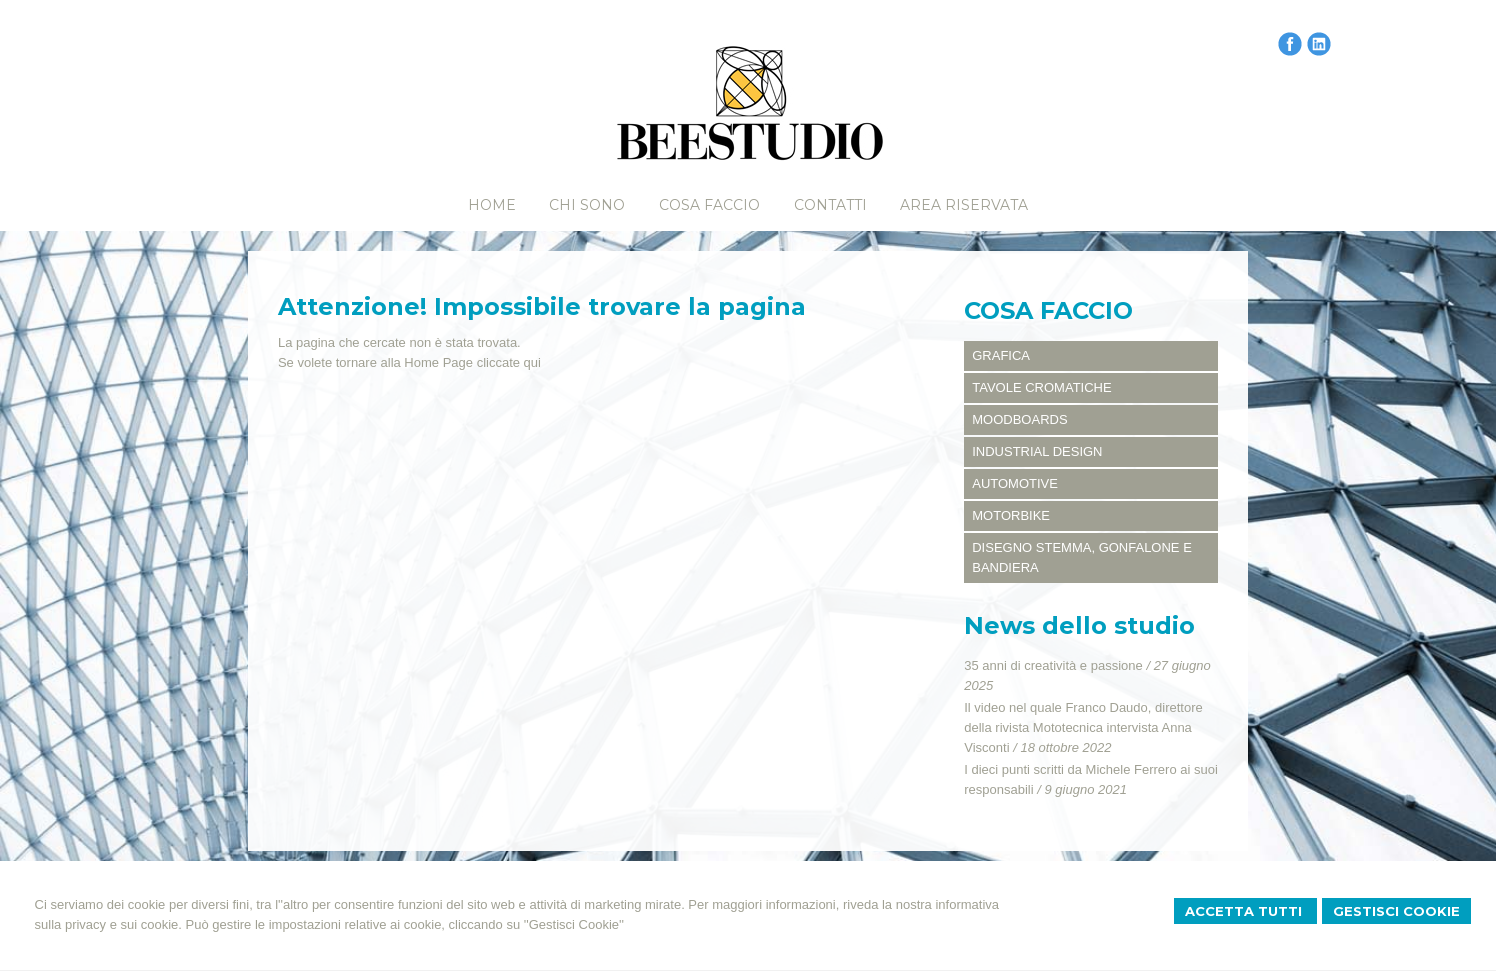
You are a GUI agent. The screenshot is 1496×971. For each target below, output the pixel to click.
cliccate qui (509, 362)
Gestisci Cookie (1396, 911)
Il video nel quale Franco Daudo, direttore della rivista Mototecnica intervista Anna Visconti (1083, 727)
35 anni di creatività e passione (1053, 665)
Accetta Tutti (1245, 911)
